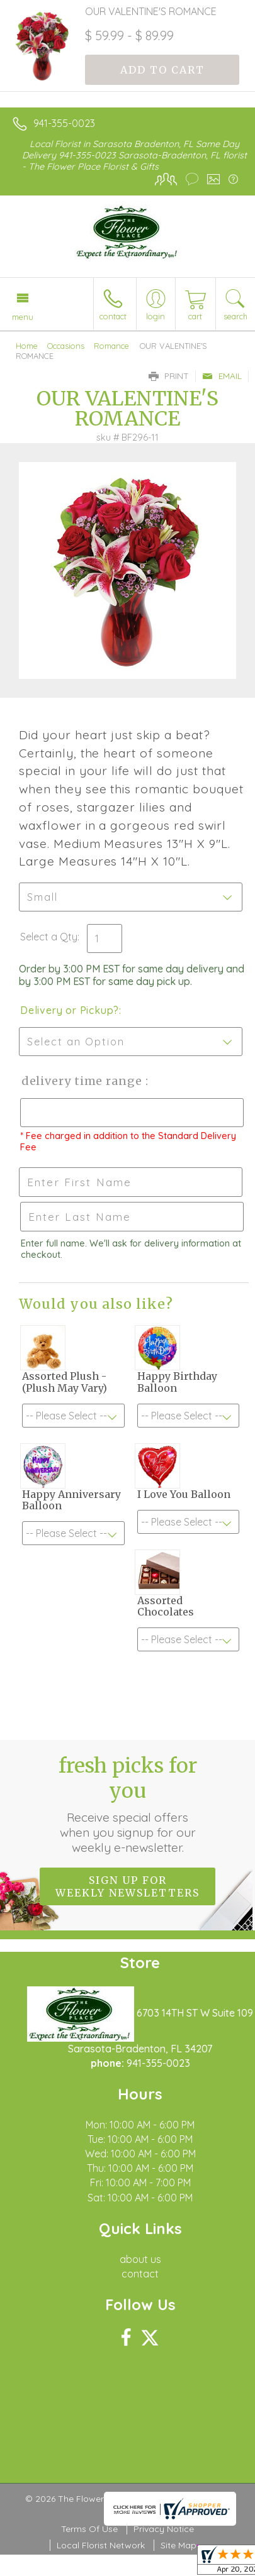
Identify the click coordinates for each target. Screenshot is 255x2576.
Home (27, 346)
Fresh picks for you (128, 1804)
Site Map (178, 2545)
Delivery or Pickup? (69, 1010)
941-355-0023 (64, 123)
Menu (22, 317)
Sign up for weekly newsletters (127, 1886)
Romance (111, 346)
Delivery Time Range (82, 1081)
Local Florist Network (101, 2545)
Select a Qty (48, 936)
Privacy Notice (163, 2529)
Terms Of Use (89, 2529)
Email (222, 376)
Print (169, 376)
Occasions (65, 346)
